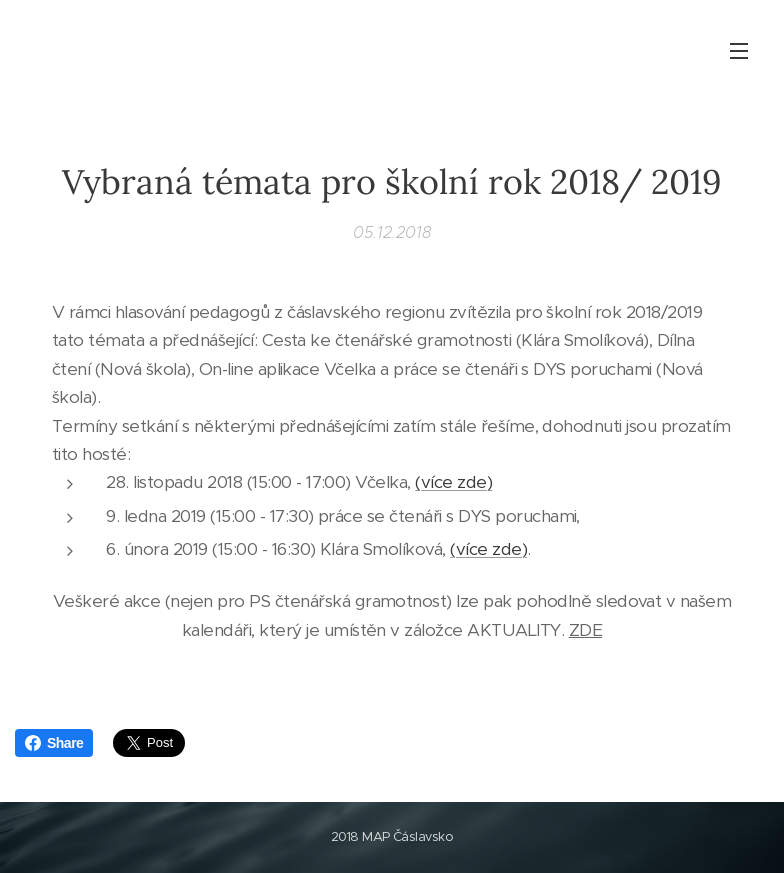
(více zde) (453, 482)
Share (54, 743)
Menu (739, 51)
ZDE (585, 629)
